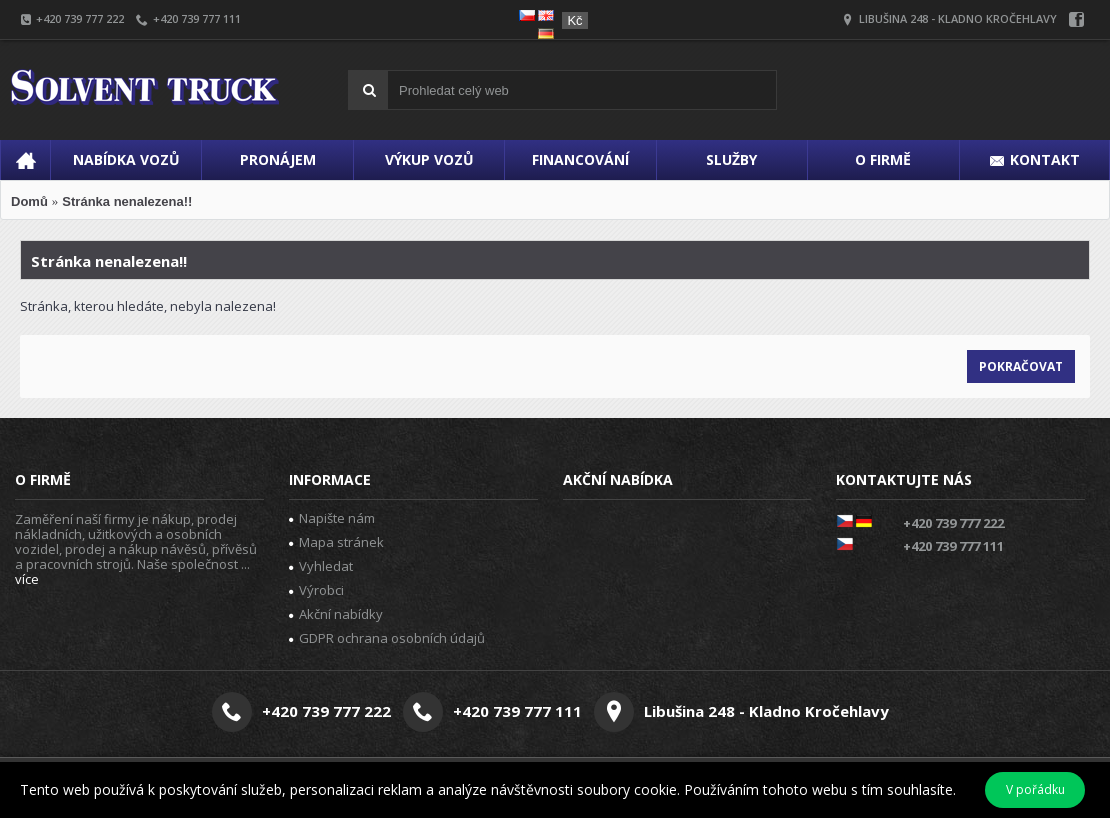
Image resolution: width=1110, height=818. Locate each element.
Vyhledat (321, 566)
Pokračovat (1021, 366)
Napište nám (332, 518)
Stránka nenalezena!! (127, 201)
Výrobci (316, 590)
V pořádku (1035, 789)
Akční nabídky (336, 614)
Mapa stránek (336, 542)
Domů (29, 201)
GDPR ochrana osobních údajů (387, 638)
